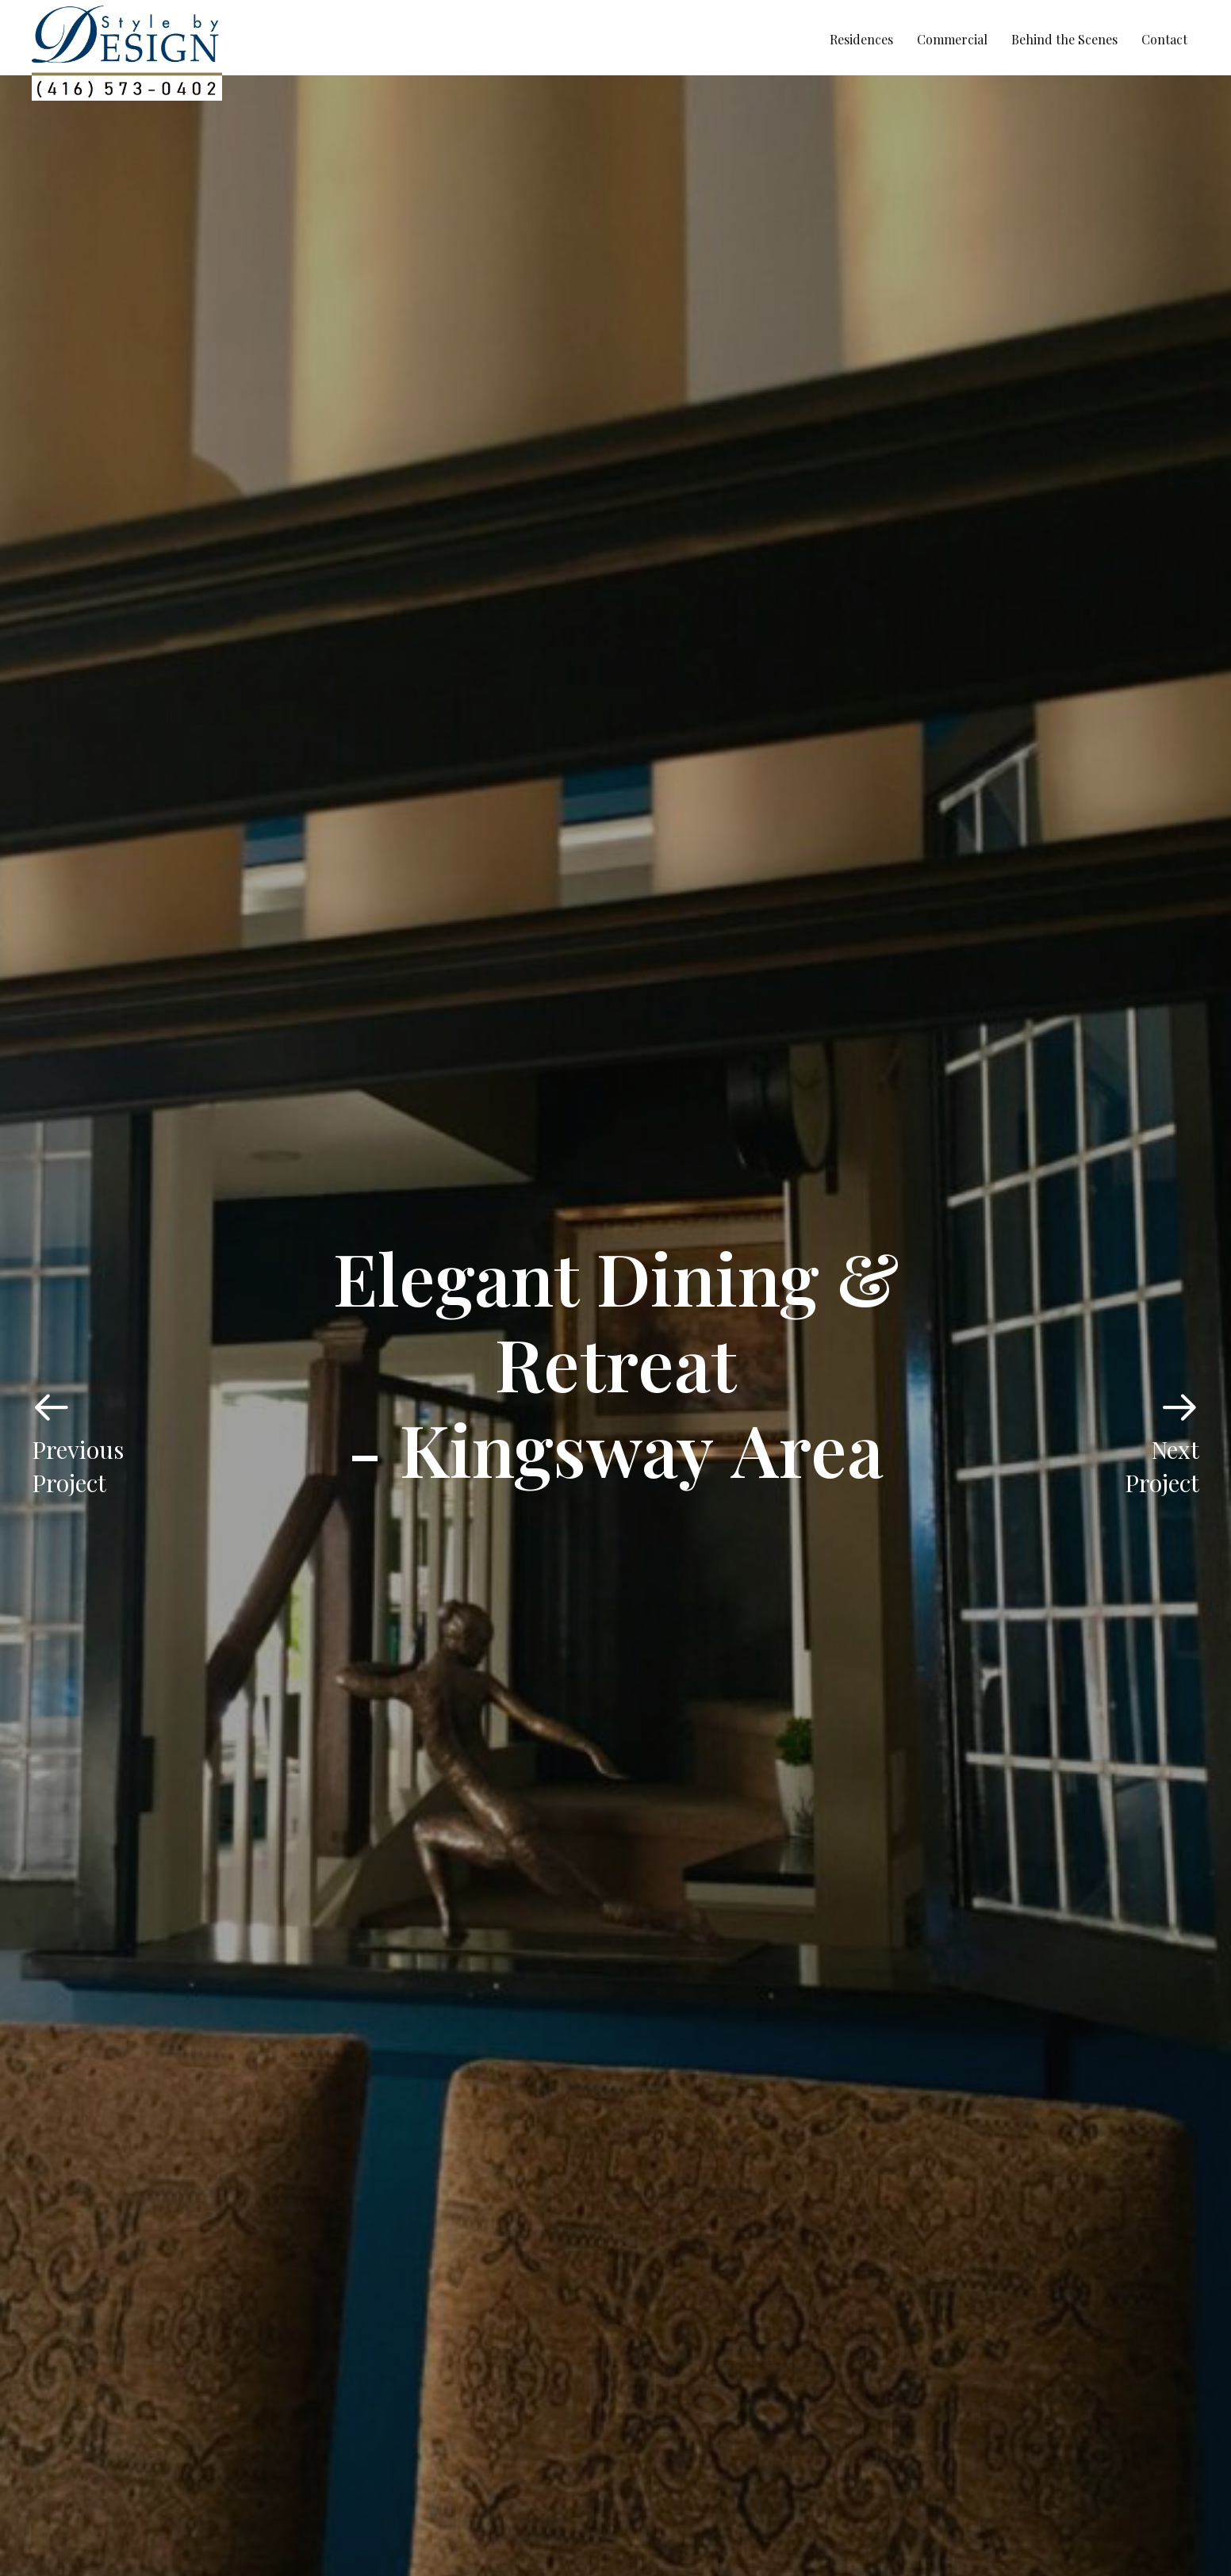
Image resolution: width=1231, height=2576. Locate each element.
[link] (861, 39)
